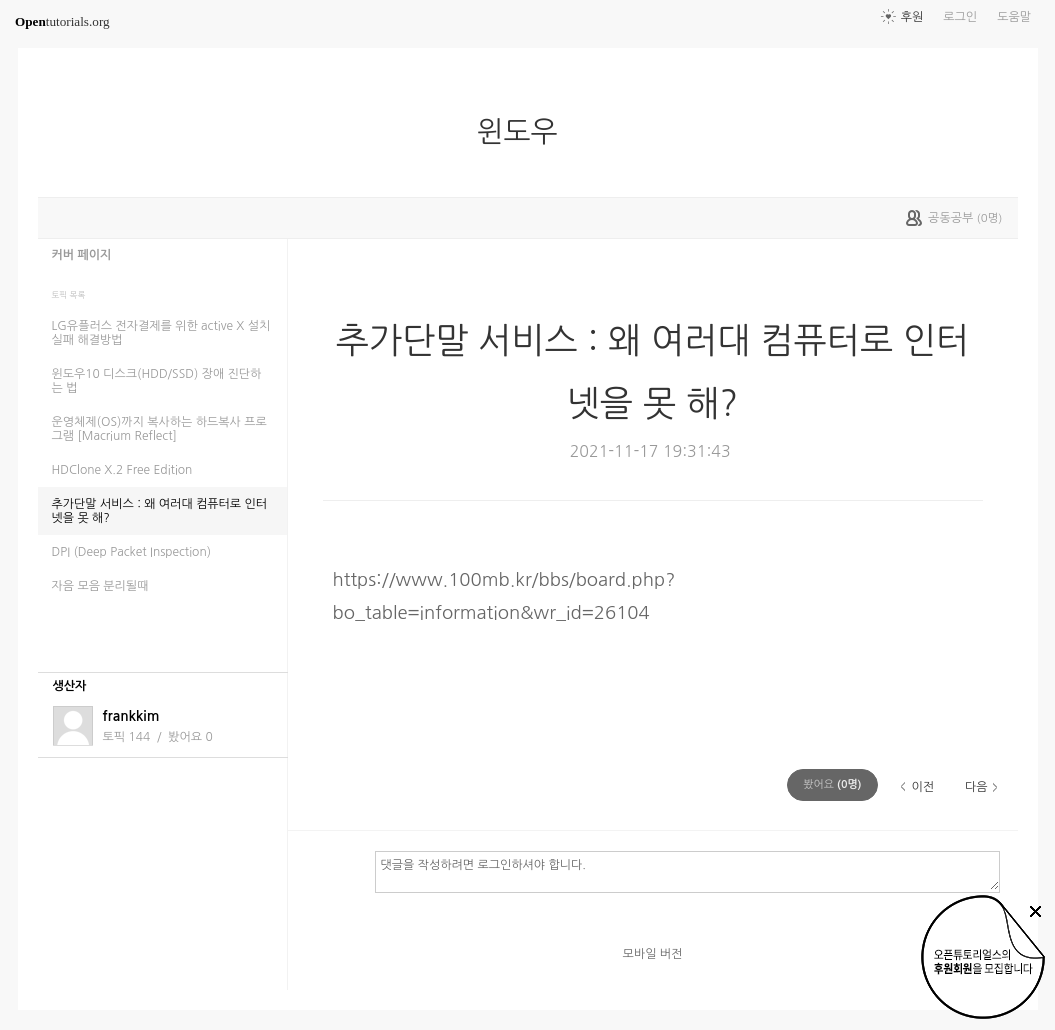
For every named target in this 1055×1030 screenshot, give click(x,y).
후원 (912, 17)
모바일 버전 (653, 954)
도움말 (1014, 17)
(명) (832, 784)
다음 (976, 787)
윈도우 (524, 132)
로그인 (960, 17)
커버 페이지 (82, 255)
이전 (922, 787)
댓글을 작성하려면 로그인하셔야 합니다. (687, 871)
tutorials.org (62, 21)
